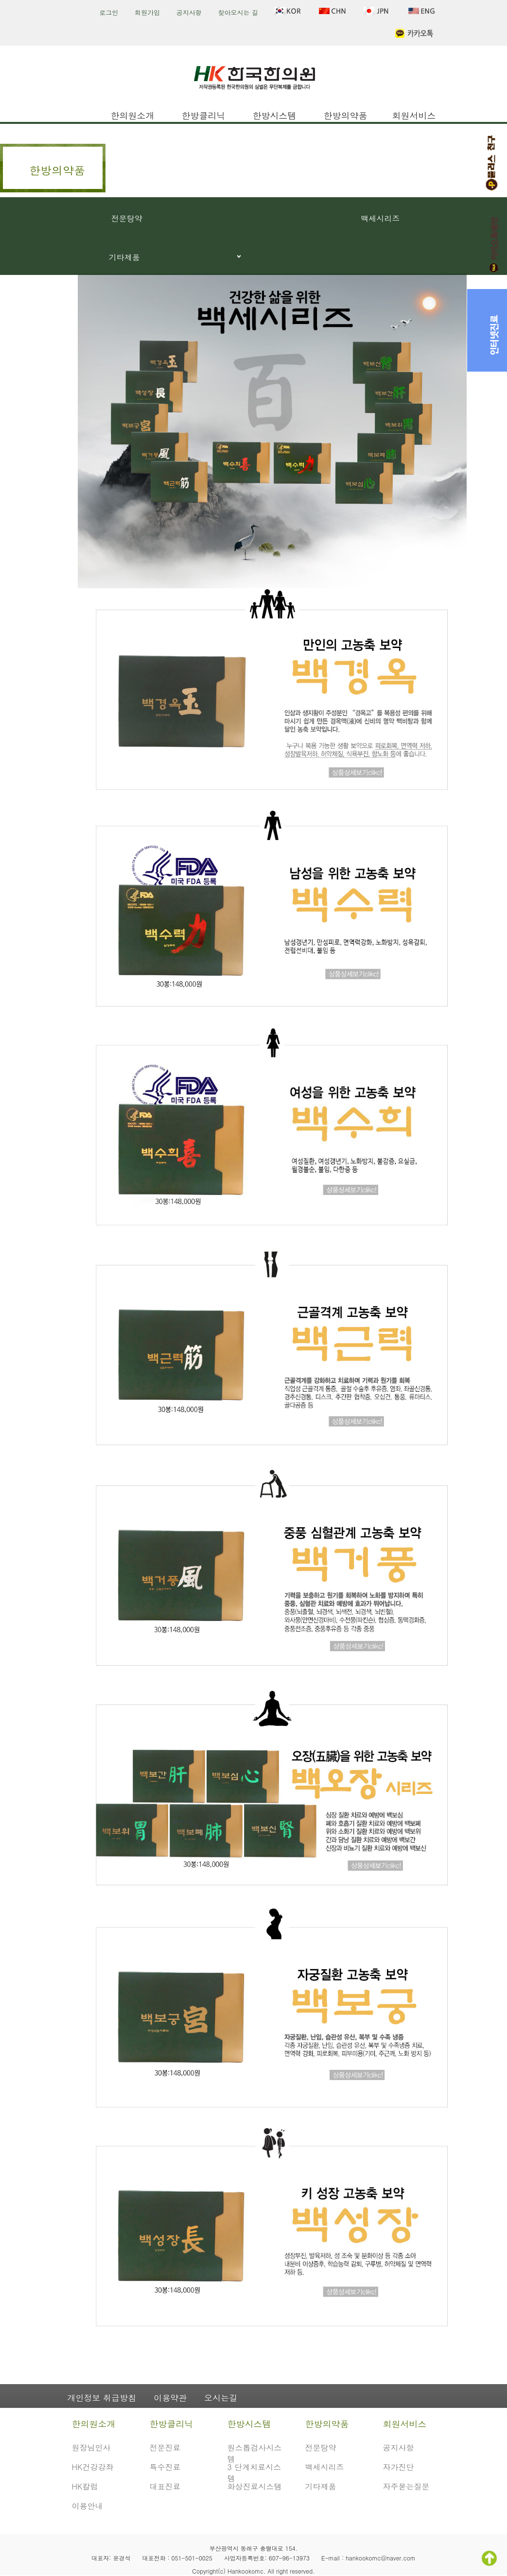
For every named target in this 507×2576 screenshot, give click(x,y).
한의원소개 (133, 115)
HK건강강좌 (93, 2467)
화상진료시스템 (254, 2486)
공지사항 (189, 12)
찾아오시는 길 (238, 12)
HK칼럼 (85, 2486)
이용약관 (170, 2398)
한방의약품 (345, 115)
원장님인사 (91, 2447)
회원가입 (147, 12)
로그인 (108, 12)
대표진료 (165, 2486)
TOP (489, 2558)
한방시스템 (275, 115)
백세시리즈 (380, 218)
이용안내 (87, 2505)
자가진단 (398, 2467)
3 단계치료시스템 (254, 2471)
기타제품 (124, 257)
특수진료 (165, 2467)
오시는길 (220, 2398)
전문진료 (165, 2447)
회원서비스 (414, 115)
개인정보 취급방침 (102, 2398)
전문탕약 (126, 218)
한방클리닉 (204, 115)
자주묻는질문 (406, 2486)
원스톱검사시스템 (254, 2451)
